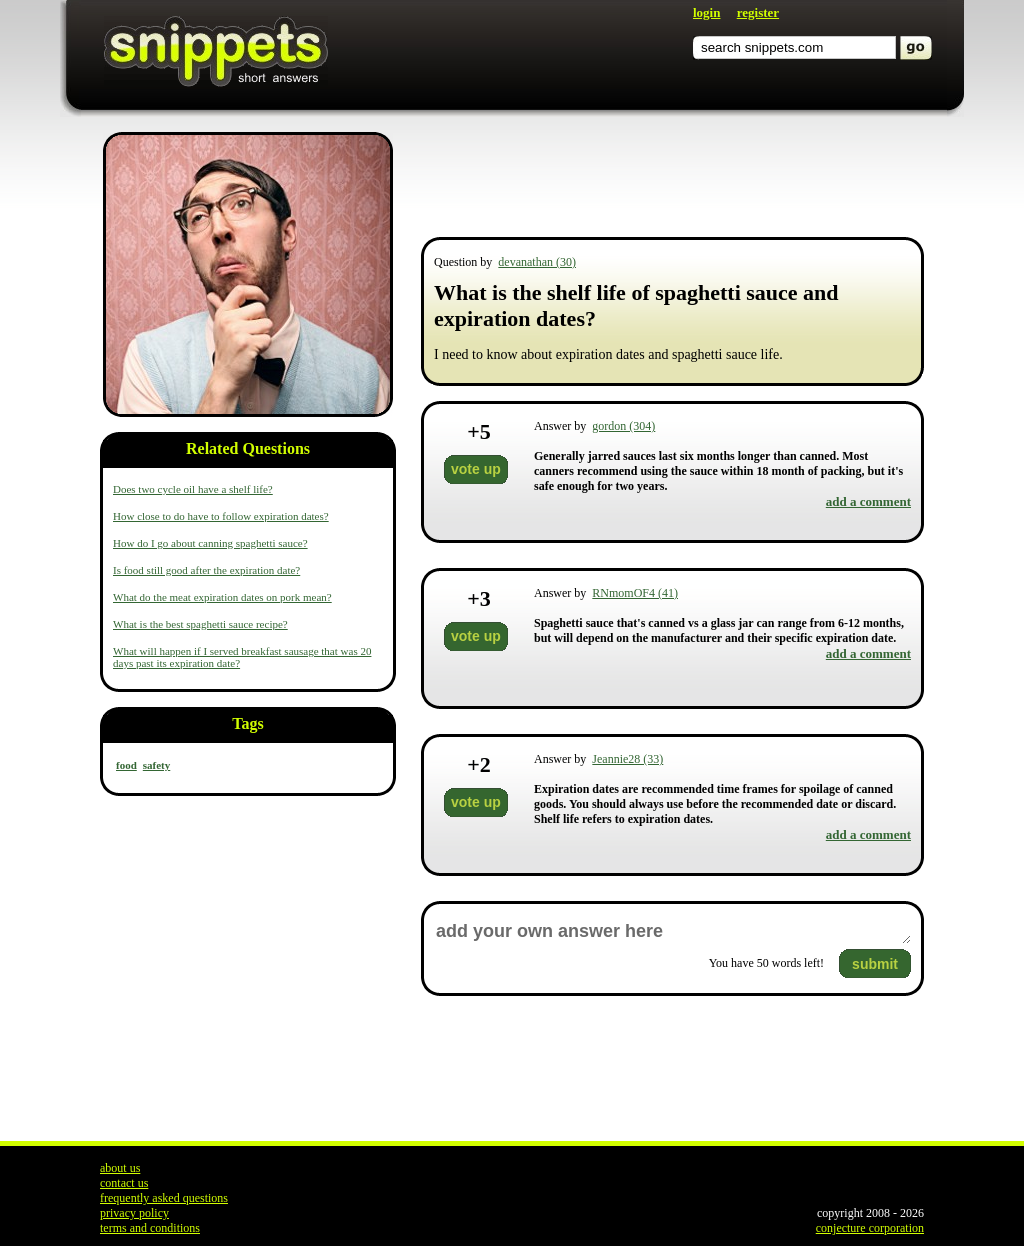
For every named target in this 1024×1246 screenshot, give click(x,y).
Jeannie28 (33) (627, 759)
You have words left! (766, 963)
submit (875, 964)
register (758, 12)
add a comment (868, 501)
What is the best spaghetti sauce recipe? (200, 624)
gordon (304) (623, 426)
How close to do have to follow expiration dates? (221, 516)
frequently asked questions (164, 1198)
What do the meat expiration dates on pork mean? (222, 597)
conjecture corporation (870, 1228)
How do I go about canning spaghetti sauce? (210, 543)
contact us (124, 1183)
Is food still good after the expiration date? (206, 570)
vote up (476, 469)
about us (120, 1168)
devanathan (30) (537, 262)
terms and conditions (150, 1228)
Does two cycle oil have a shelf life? (193, 489)
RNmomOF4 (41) (635, 593)
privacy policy (134, 1213)
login (706, 12)
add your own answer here (672, 931)
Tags (247, 723)
